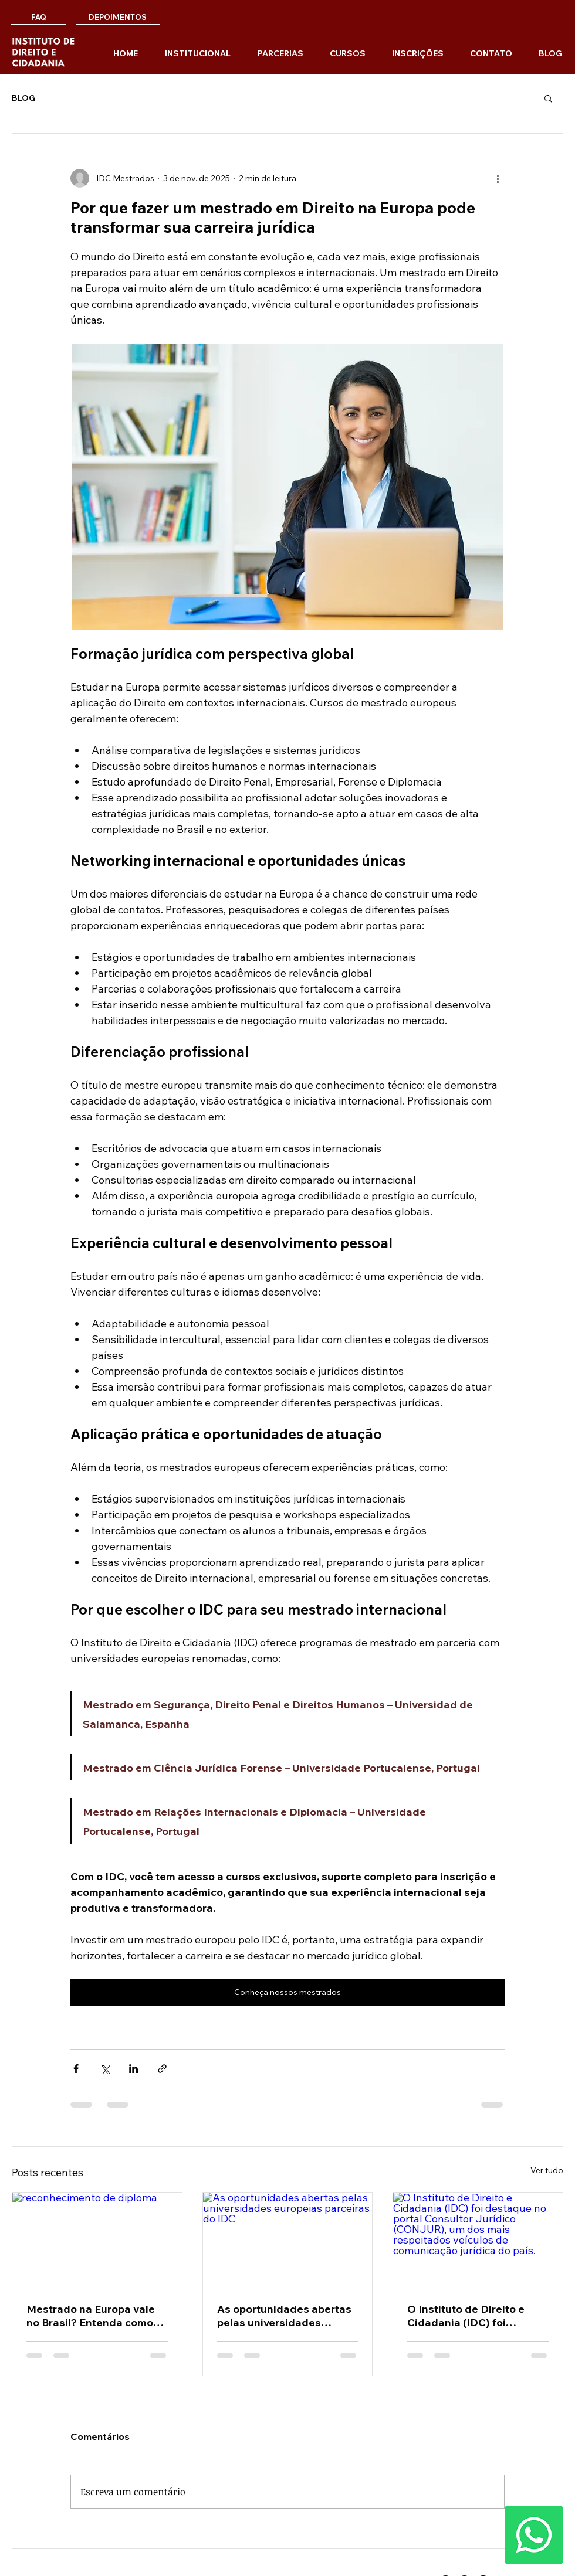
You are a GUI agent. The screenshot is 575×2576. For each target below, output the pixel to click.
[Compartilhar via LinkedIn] (133, 2068)
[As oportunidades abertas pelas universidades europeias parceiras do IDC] (288, 2240)
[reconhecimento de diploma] (97, 2240)
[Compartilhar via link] (162, 2068)
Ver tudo (546, 2170)
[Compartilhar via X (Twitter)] (104, 2068)
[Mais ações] (498, 178)
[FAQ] (38, 17)
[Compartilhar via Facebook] (76, 2068)
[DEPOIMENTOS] (118, 17)
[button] (548, 98)
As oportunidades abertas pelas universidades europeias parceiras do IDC (287, 2315)
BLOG (23, 98)
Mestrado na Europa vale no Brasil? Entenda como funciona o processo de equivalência (90, 2315)
